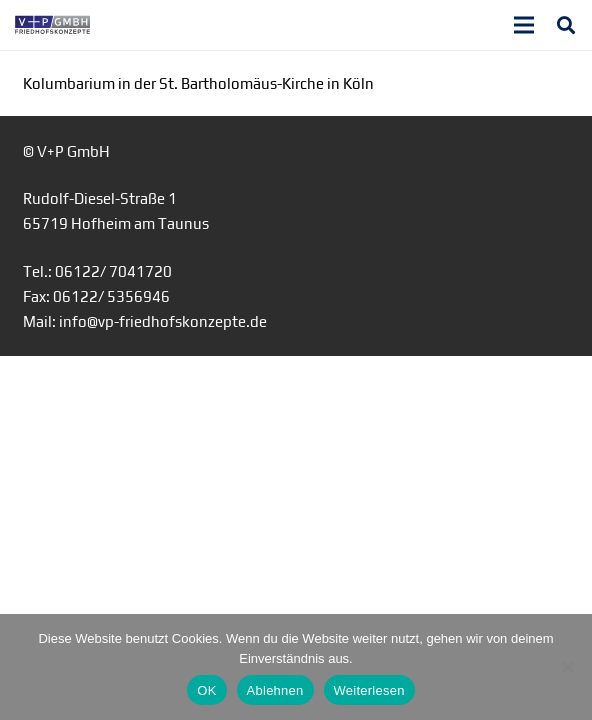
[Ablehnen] (567, 667)
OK (206, 690)
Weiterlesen (369, 690)
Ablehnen (275, 690)
